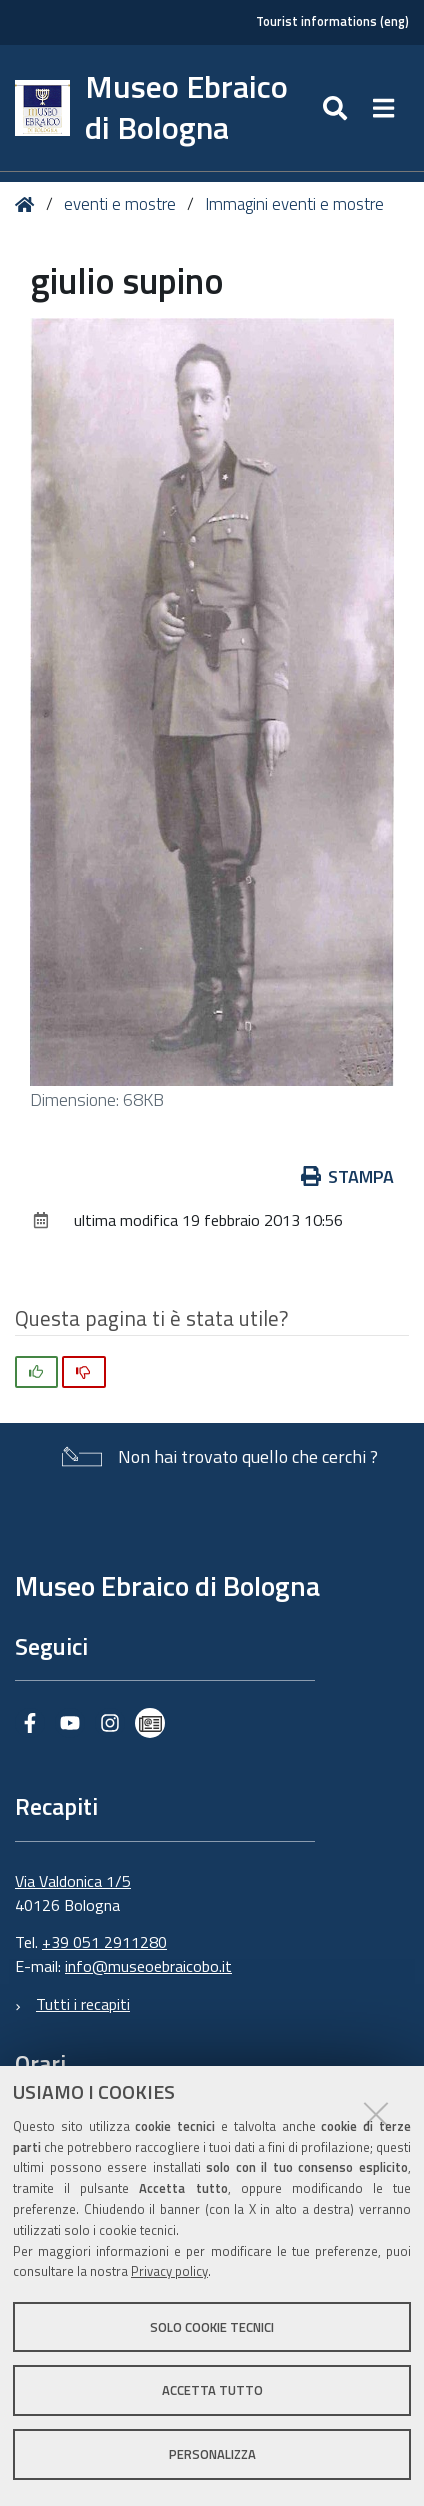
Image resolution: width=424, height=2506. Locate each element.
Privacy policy (169, 2271)
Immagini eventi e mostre (294, 204)
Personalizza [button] (212, 2454)
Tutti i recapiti (83, 2004)
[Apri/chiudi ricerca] (337, 108)
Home (28, 204)
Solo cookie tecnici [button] (212, 2327)
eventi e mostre (122, 204)
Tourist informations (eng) (332, 21)
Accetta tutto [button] (212, 2390)
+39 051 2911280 (104, 1942)
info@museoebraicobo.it (148, 1966)
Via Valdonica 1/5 (73, 1881)
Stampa (348, 1176)
